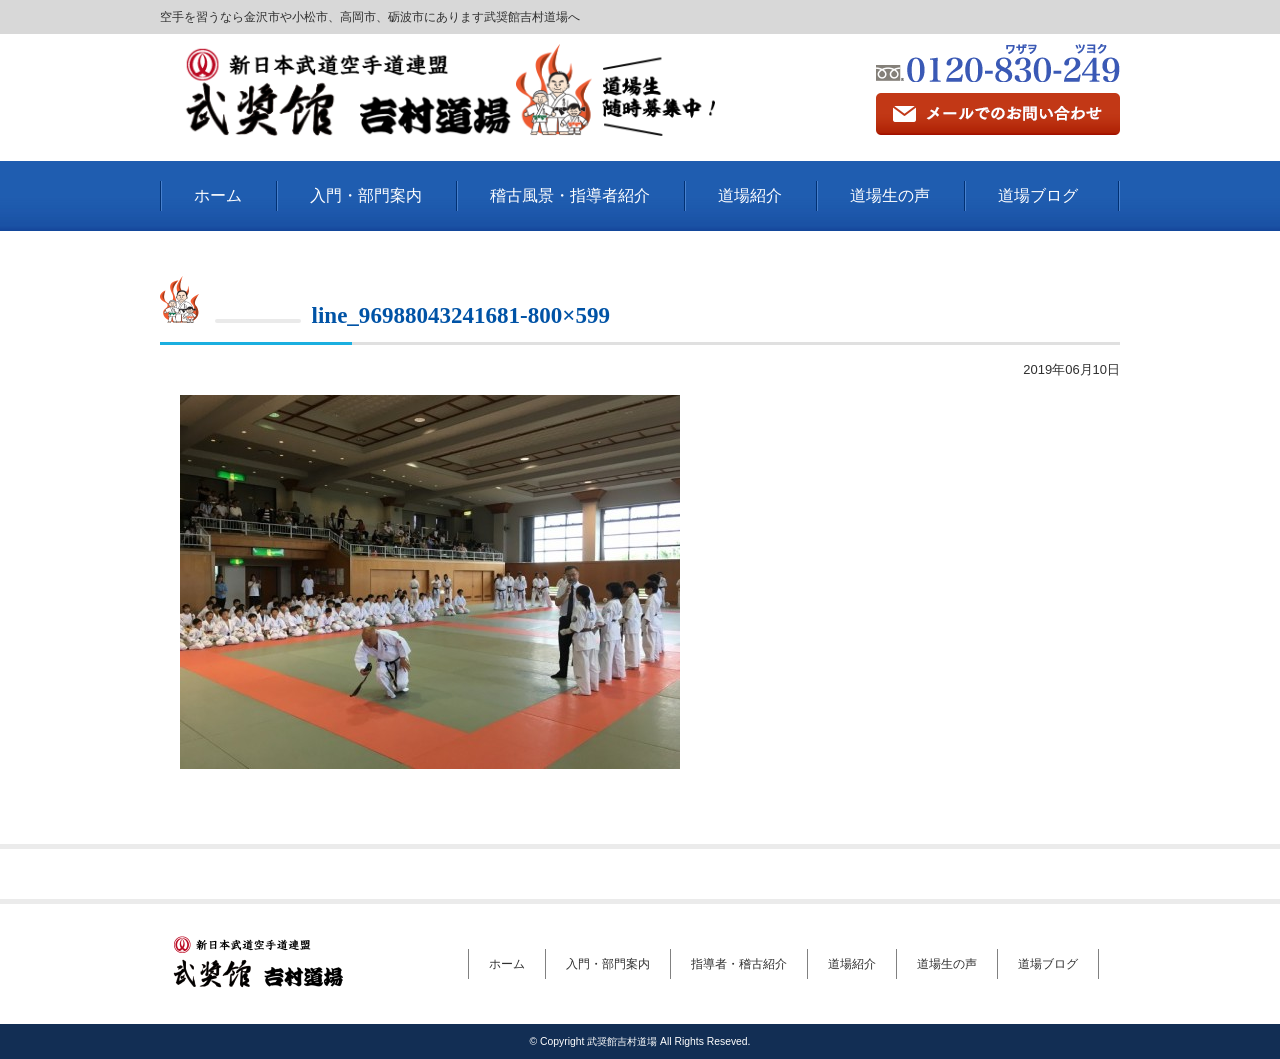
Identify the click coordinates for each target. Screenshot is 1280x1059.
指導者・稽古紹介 (739, 964)
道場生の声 (890, 195)
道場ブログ (1038, 195)
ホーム (218, 195)
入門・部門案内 (366, 195)
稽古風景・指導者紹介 (570, 195)
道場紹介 (750, 195)
